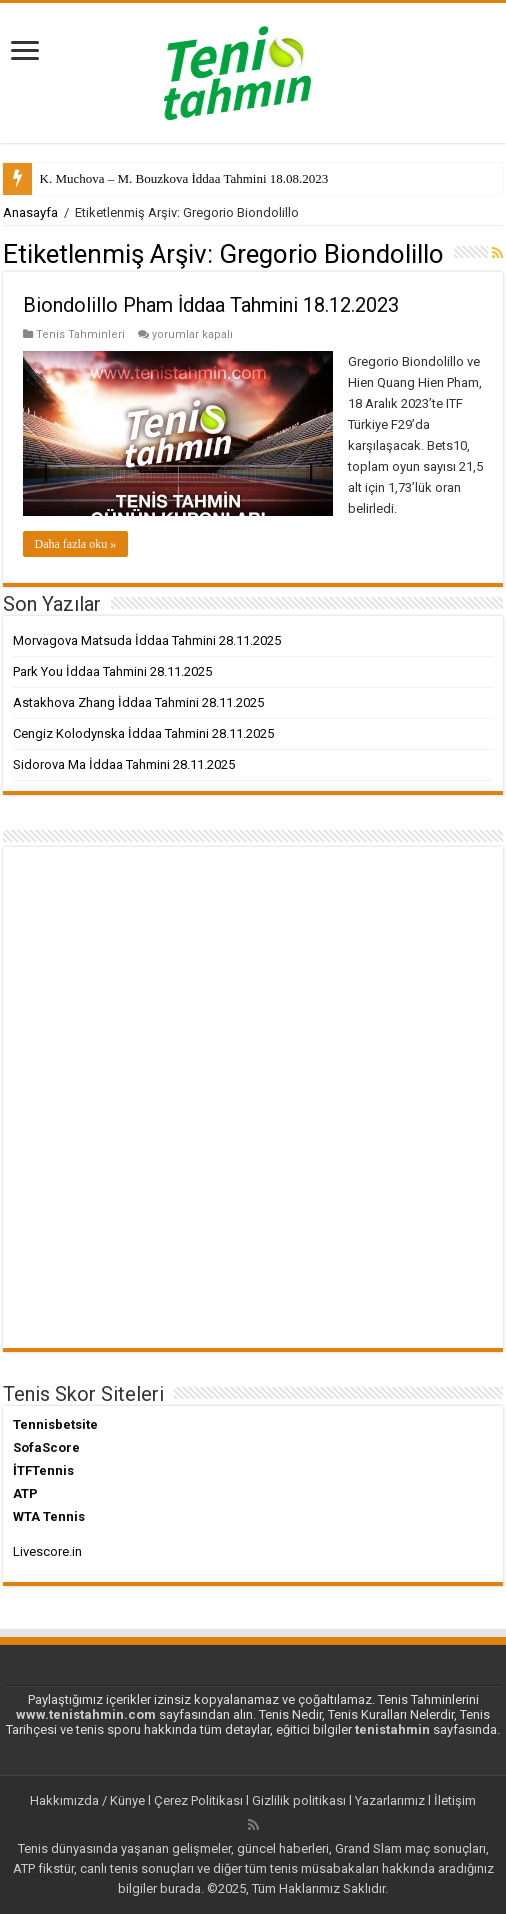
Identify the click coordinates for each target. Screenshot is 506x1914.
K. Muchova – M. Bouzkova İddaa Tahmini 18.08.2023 (184, 178)
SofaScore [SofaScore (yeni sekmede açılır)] (46, 1447)
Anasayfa (30, 212)
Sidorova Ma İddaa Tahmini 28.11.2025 (124, 764)
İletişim (455, 1800)
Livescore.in (47, 1551)
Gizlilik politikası (299, 1800)
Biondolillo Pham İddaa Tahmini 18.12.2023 (211, 305)
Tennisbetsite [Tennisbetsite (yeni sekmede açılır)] (55, 1424)
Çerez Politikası (198, 1800)
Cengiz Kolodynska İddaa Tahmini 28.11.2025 (143, 733)
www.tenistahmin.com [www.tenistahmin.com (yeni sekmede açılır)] (86, 1714)
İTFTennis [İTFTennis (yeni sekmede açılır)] (43, 1470)
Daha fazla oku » (76, 544)
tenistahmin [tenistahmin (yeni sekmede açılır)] (392, 1729)
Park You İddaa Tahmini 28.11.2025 (112, 671)
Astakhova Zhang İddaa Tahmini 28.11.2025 (138, 702)
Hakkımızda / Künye (87, 1800)
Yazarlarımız (390, 1800)
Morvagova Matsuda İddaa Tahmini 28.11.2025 (147, 640)
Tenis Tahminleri (80, 334)
